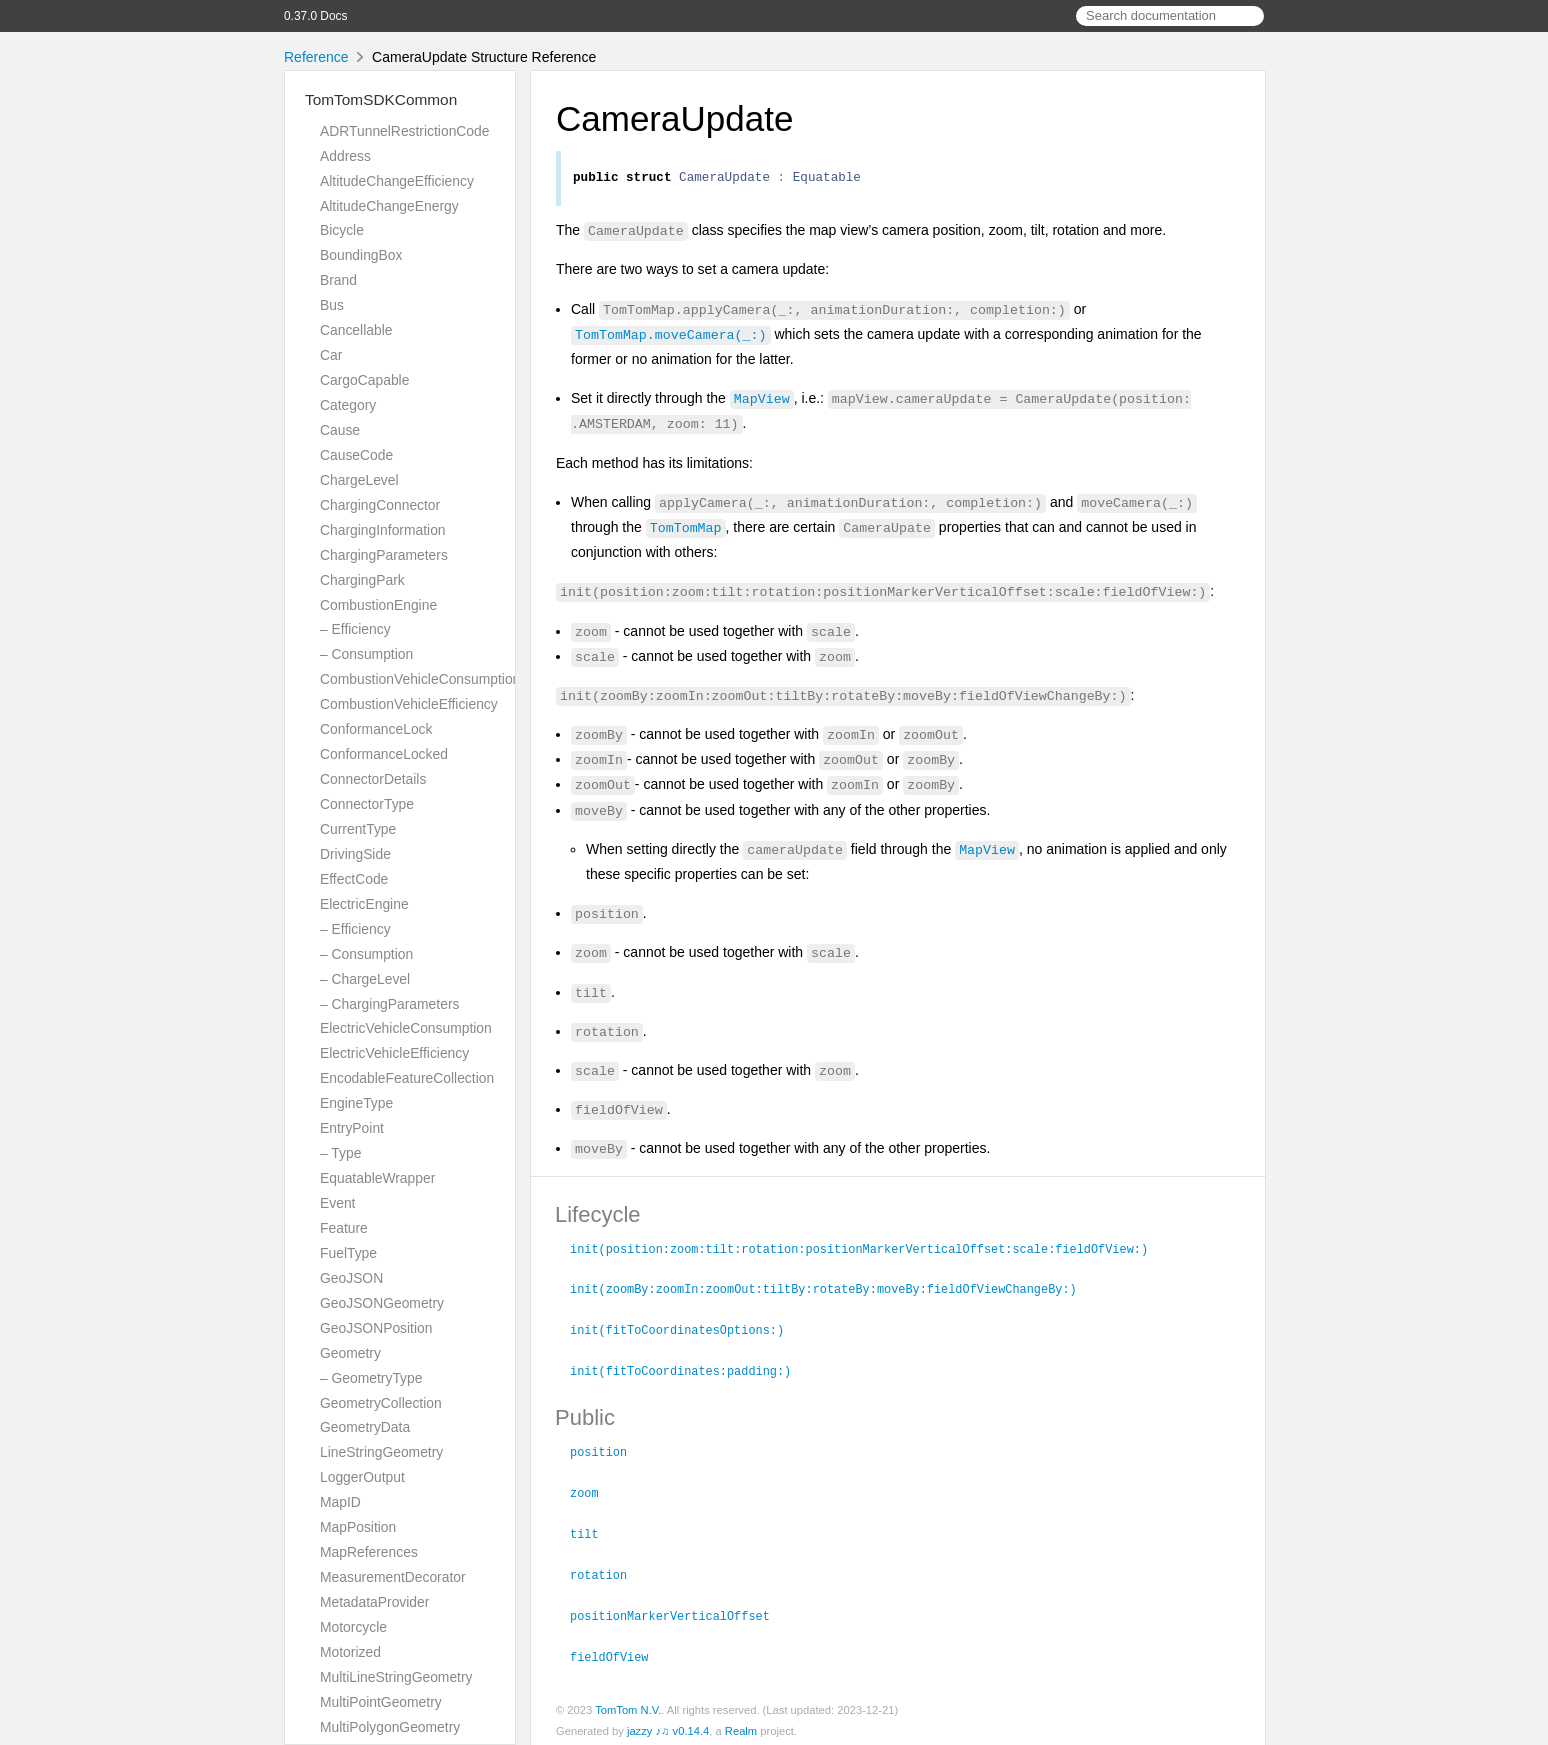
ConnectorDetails (373, 779)
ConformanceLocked (384, 754)
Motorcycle (353, 1627)
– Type (340, 1153)
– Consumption (366, 654)
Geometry (350, 1353)
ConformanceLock (376, 729)
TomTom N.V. (628, 1703)
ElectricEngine (364, 904)
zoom (593, 1490)
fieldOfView (617, 1650)
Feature (344, 1228)
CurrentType (358, 829)
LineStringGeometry (381, 1452)
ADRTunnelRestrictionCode (404, 131)
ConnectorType (367, 804)
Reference (316, 57)
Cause (340, 430)
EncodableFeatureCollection (407, 1078)
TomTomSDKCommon (381, 99)
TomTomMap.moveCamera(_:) (670, 337)
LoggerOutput (362, 1477)
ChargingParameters (384, 555)
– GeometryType (371, 1378)
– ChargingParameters (389, 1004)
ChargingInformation (383, 530)
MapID (340, 1502)
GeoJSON (351, 1278)
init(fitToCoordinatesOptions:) (685, 1330)
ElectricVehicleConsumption (406, 1028)
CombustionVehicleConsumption (420, 679)
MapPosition (358, 1527)
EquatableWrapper (377, 1178)
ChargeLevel (359, 480)
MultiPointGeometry (381, 1702)
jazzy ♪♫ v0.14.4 (668, 1724)
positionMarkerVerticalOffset (678, 1610)
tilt (593, 1530)
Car (331, 355)
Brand (338, 280)
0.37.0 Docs (315, 16)
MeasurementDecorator (393, 1577)
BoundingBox (361, 255)
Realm (741, 1724)
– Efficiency (355, 629)
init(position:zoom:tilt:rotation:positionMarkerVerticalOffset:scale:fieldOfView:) (867, 1251)
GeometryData (365, 1427)
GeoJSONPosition (376, 1328)
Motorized (350, 1652)
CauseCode (356, 455)
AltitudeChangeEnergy (389, 206)
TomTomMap (686, 530)
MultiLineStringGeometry (396, 1677)
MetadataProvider (374, 1602)
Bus (332, 305)
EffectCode (354, 879)
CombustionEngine (378, 605)
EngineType (356, 1103)
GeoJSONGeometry (382, 1303)
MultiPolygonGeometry (390, 1727)
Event (337, 1203)
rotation (607, 1570)
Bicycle (342, 230)
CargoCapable (364, 380)
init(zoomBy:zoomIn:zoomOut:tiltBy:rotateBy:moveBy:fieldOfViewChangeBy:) (832, 1290)
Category (348, 405)
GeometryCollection (381, 1403)
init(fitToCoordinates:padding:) (689, 1370)
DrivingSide (355, 854)
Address (345, 156)
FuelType (348, 1253)
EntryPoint (352, 1128)
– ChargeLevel (365, 979)
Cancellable (356, 330)
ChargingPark (362, 580)
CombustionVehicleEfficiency (409, 704)
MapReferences (369, 1552)
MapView (762, 401)
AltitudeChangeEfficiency (397, 181)
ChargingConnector (380, 505)
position (607, 1450)
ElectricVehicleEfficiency (394, 1053)
